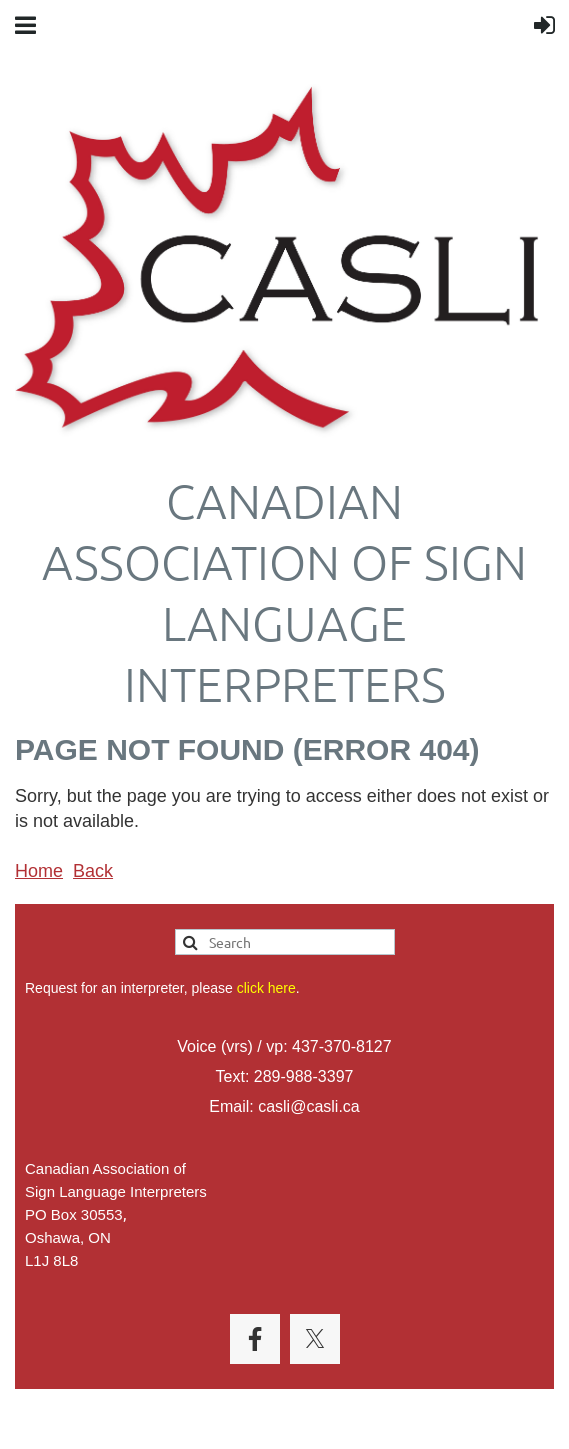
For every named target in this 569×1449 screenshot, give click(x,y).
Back (93, 871)
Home (39, 871)
